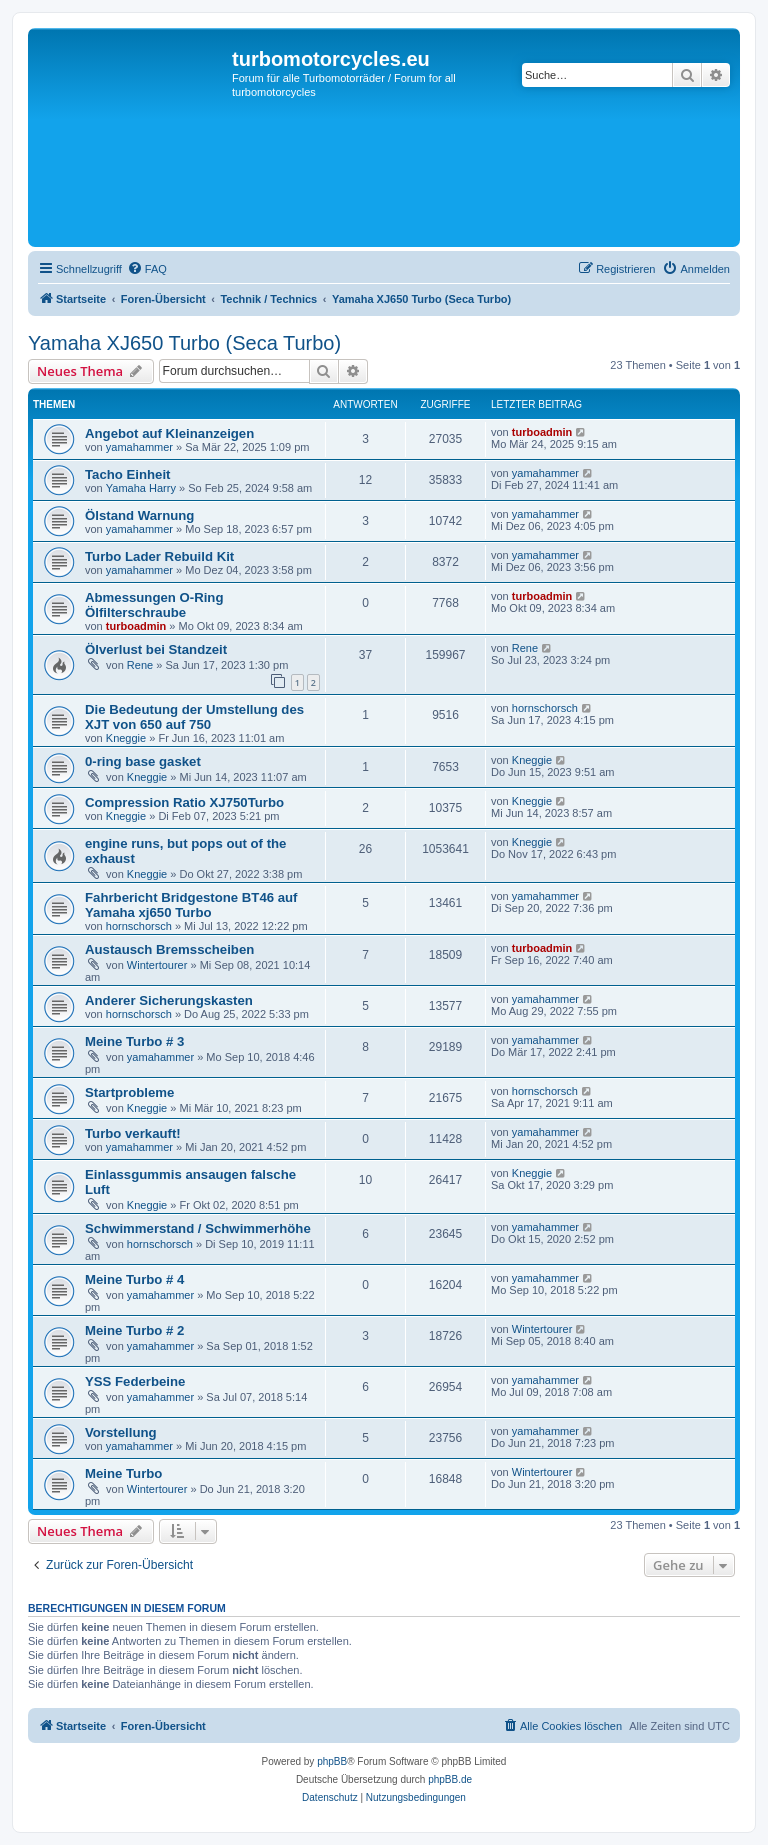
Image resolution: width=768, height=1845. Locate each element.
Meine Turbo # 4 (134, 1279)
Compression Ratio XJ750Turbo (184, 802)
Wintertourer (157, 965)
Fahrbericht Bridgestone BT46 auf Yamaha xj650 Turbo (191, 905)
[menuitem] (147, 269)
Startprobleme (129, 1092)
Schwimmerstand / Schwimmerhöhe (198, 1228)
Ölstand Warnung (139, 515)
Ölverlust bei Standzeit (156, 649)
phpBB (332, 1761)
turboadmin (542, 432)
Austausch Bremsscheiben (169, 949)
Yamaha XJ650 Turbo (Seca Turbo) (184, 343)
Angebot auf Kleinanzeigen (169, 433)
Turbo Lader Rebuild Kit (159, 556)
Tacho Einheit (127, 474)
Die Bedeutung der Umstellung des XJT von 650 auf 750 (194, 717)
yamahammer (139, 447)
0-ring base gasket (143, 761)
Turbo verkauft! (133, 1133)
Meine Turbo (123, 1473)
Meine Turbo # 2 (134, 1330)
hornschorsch (545, 708)
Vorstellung (121, 1432)
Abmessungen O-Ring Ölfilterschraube (154, 605)
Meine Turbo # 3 (134, 1041)
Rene (140, 665)
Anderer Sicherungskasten (169, 1000)
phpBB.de (450, 1779)
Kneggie (126, 738)
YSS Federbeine (135, 1381)
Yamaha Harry (141, 488)
